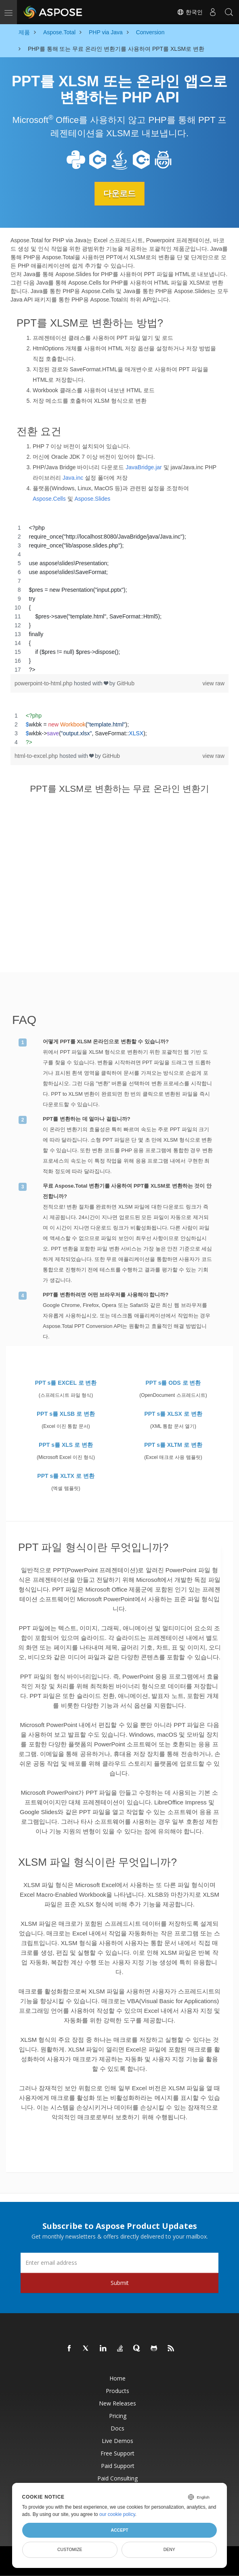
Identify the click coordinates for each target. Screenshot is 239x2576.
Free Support (117, 2453)
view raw (213, 683)
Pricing (117, 2415)
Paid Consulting (117, 2478)
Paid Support (117, 2465)
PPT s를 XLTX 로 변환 (65, 1476)
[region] (119, 598)
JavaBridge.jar (144, 467)
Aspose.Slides (92, 498)
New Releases (117, 2403)
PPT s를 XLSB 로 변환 (66, 1414)
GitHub (125, 683)
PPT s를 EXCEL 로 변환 (66, 1383)
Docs (117, 2428)
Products (117, 2390)
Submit (120, 2282)
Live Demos (117, 2440)
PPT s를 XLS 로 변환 (66, 1445)
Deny (169, 2549)
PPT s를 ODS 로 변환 (173, 1383)
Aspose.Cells (49, 498)
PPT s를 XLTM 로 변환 (173, 1445)
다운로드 (119, 193)
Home (117, 2378)
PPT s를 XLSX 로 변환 (173, 1414)
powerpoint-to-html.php (44, 683)
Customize (69, 2549)
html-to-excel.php (37, 755)
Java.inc (73, 477)
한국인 (190, 12)
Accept (119, 2530)
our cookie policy (117, 2514)
